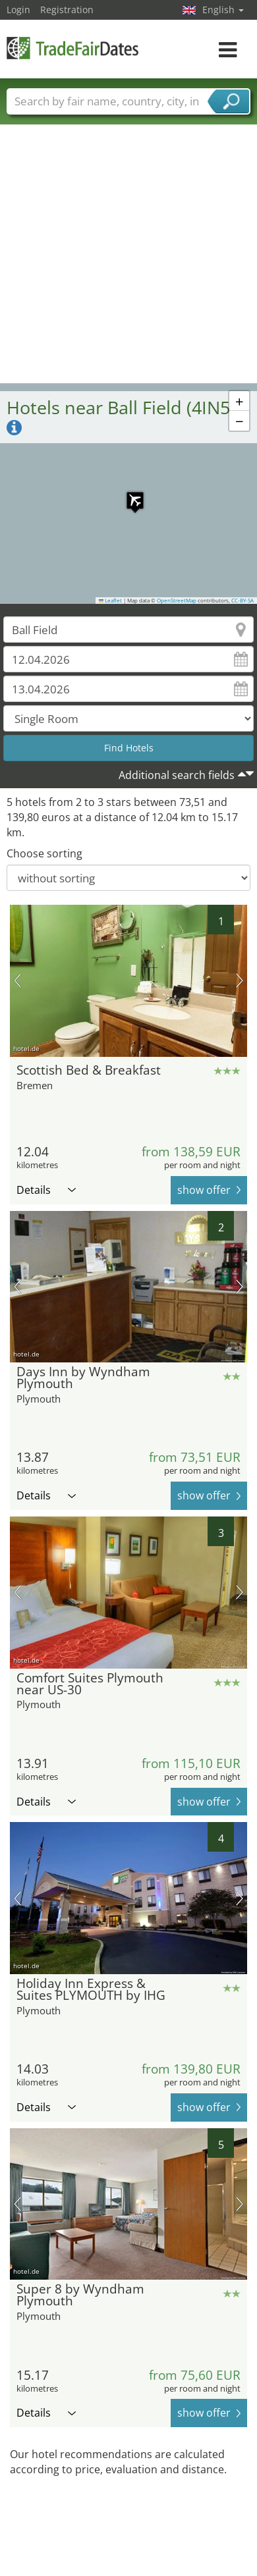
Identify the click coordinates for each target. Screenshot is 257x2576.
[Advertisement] (123, 253)
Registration (67, 9)
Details (46, 1190)
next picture (239, 980)
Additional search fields (177, 775)
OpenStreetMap (176, 600)
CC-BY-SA (242, 600)
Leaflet (111, 600)
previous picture (17, 980)
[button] (128, 494)
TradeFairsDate (72, 48)
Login (18, 9)
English (223, 9)
